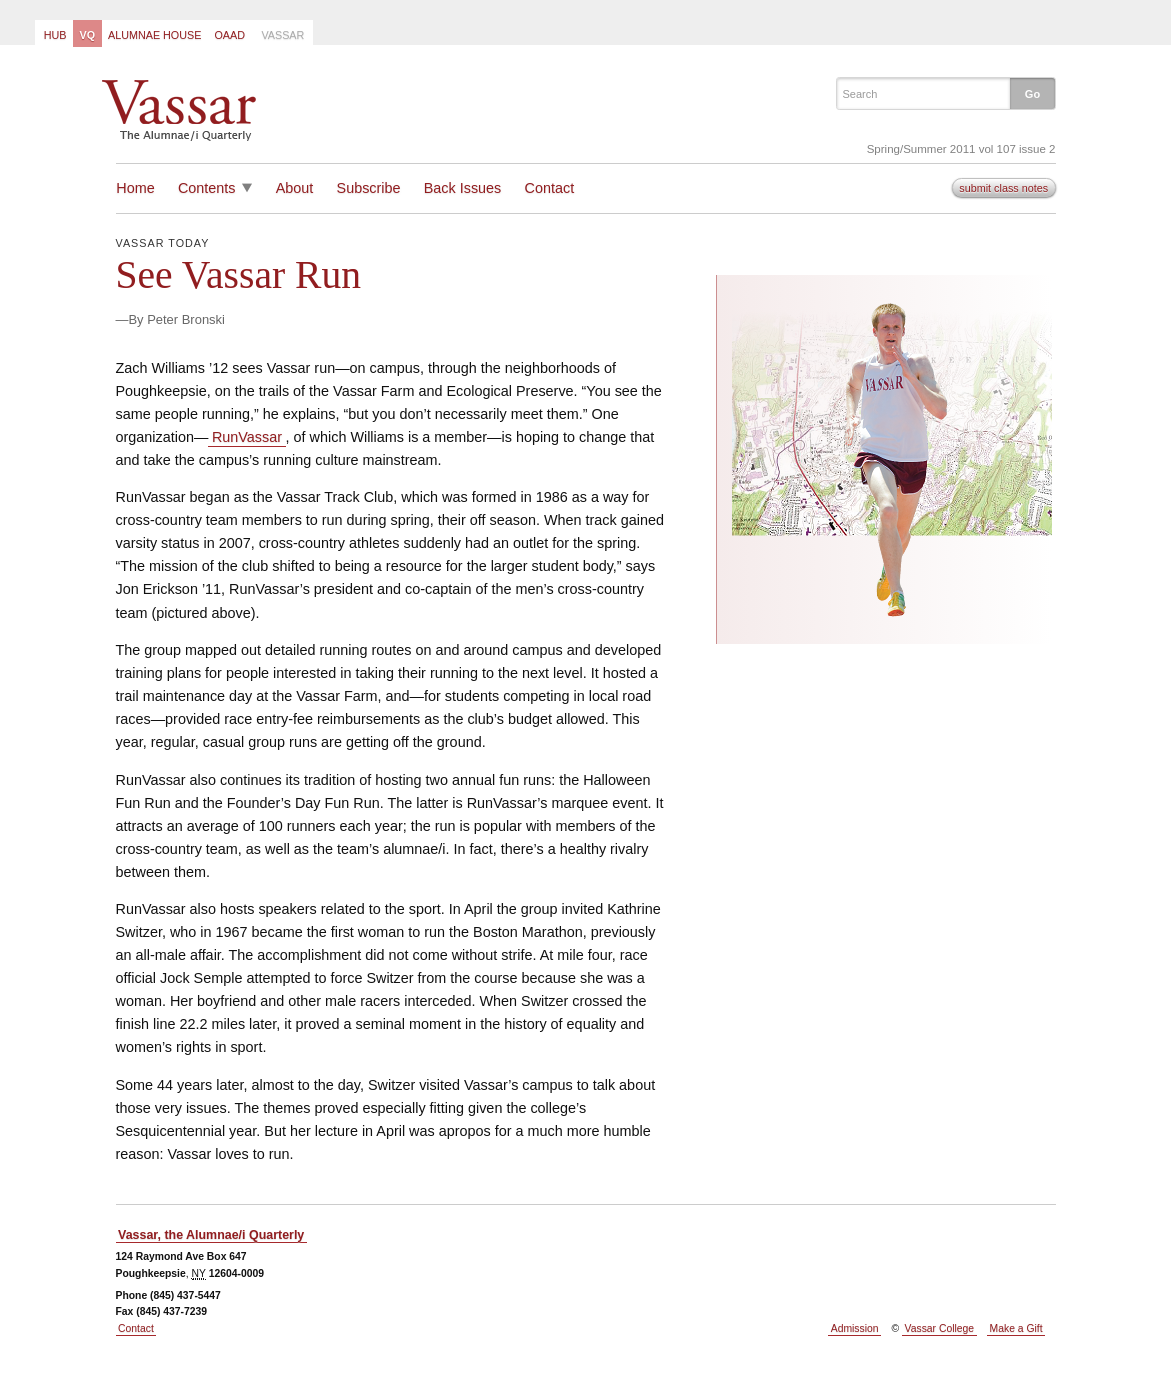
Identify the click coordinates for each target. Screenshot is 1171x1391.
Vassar (282, 35)
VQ (87, 35)
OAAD (229, 35)
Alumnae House (154, 35)
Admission (855, 1328)
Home (135, 188)
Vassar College (939, 1328)
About (295, 188)
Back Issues (463, 188)
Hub (55, 35)
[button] (1032, 93)
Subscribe (369, 188)
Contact (550, 188)
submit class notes (1003, 188)
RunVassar (247, 437)
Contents (207, 188)
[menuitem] (54, 33)
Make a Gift (1016, 1328)
